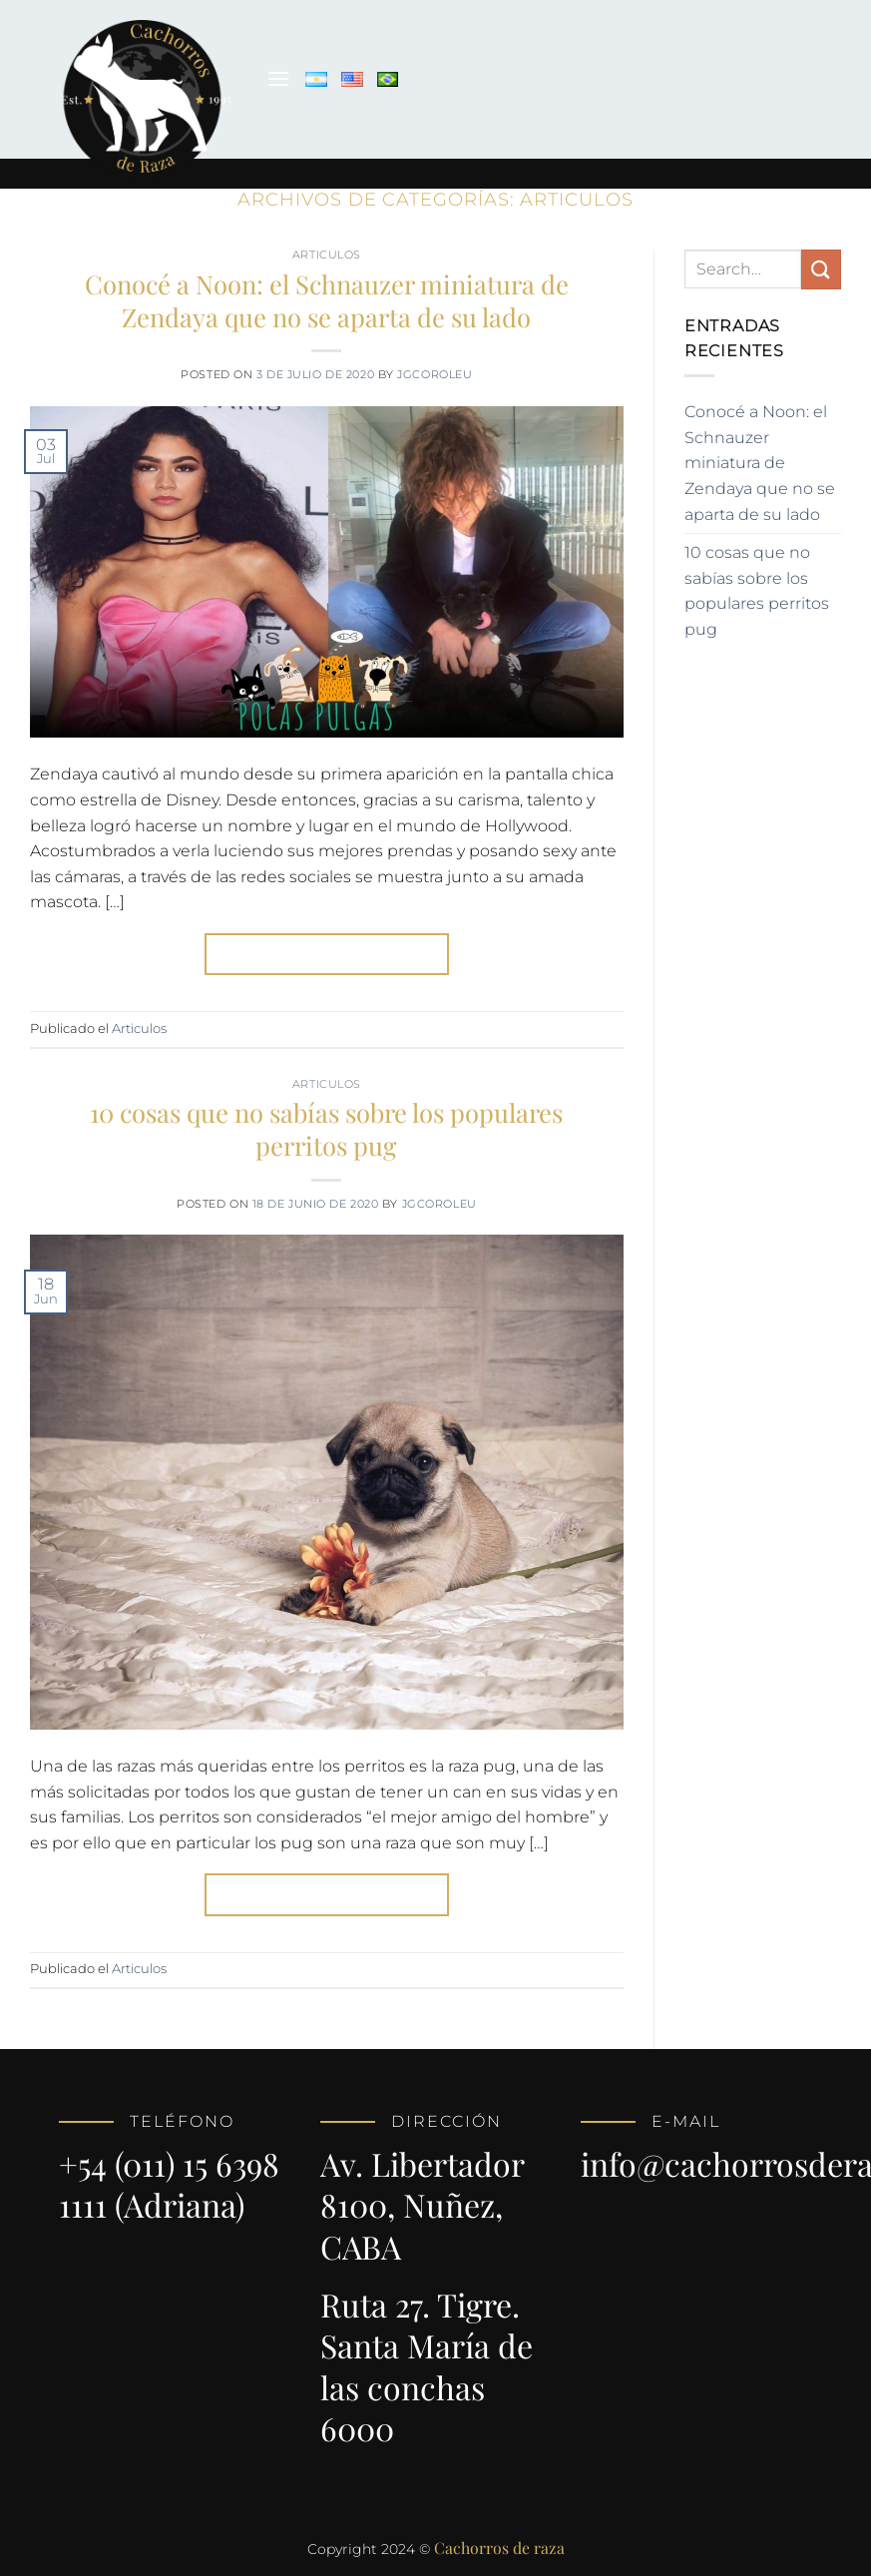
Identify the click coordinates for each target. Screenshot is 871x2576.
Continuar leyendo (326, 953)
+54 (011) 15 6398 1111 (169, 2184)
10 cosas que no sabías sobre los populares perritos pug (326, 1128)
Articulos (326, 254)
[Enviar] (821, 269)
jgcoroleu (434, 374)
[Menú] (278, 78)
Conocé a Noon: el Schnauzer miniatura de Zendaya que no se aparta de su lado (327, 299)
